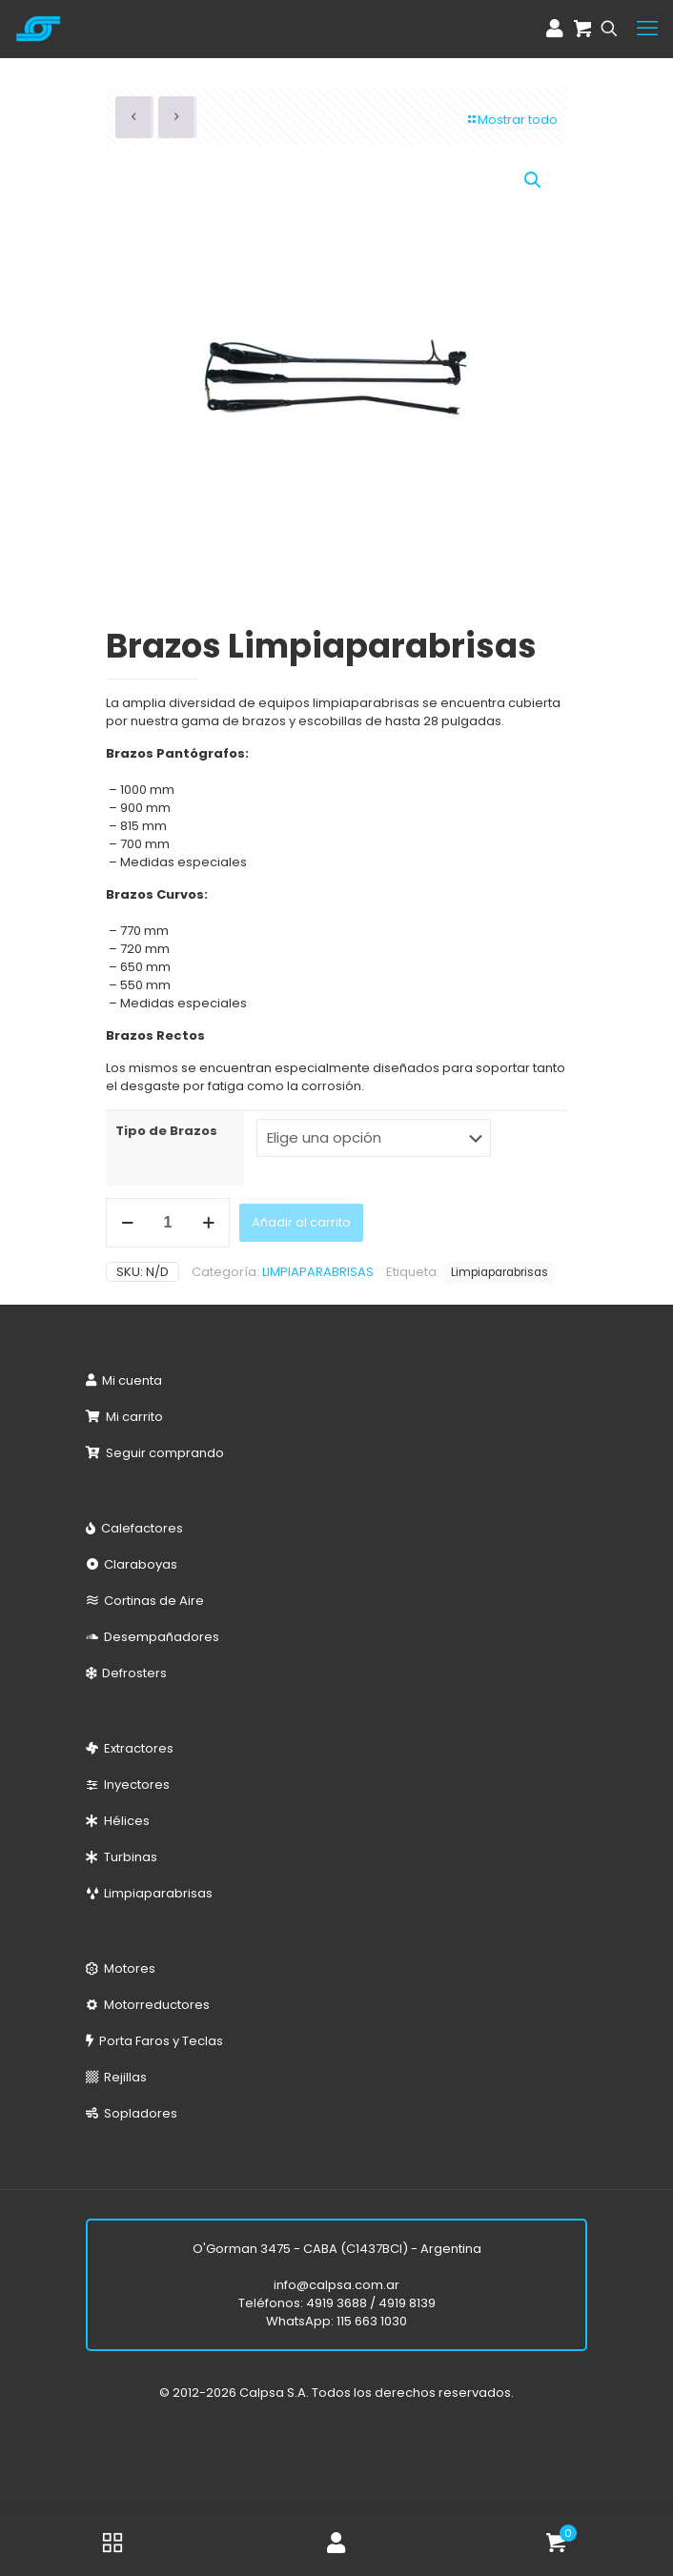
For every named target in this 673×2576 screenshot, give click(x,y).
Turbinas (127, 1857)
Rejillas (122, 2077)
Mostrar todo (511, 120)
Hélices (124, 1821)
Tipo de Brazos (166, 1131)
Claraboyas (137, 1564)
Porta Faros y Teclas (158, 2041)
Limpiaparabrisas (499, 1272)
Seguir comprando (162, 1453)
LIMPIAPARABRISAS (318, 1272)
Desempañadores (158, 1637)
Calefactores (139, 1528)
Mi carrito (131, 1417)
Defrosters (131, 1673)
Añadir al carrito (301, 1222)
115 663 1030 (371, 2321)
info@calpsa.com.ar (336, 2285)
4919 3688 (336, 2303)
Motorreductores (154, 2005)
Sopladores (137, 2113)
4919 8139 (407, 2303)
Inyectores (134, 1784)
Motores (126, 1968)
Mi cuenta (129, 1380)
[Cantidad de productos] (168, 1222)
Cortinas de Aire (151, 1601)
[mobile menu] (647, 28)
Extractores (135, 1748)
